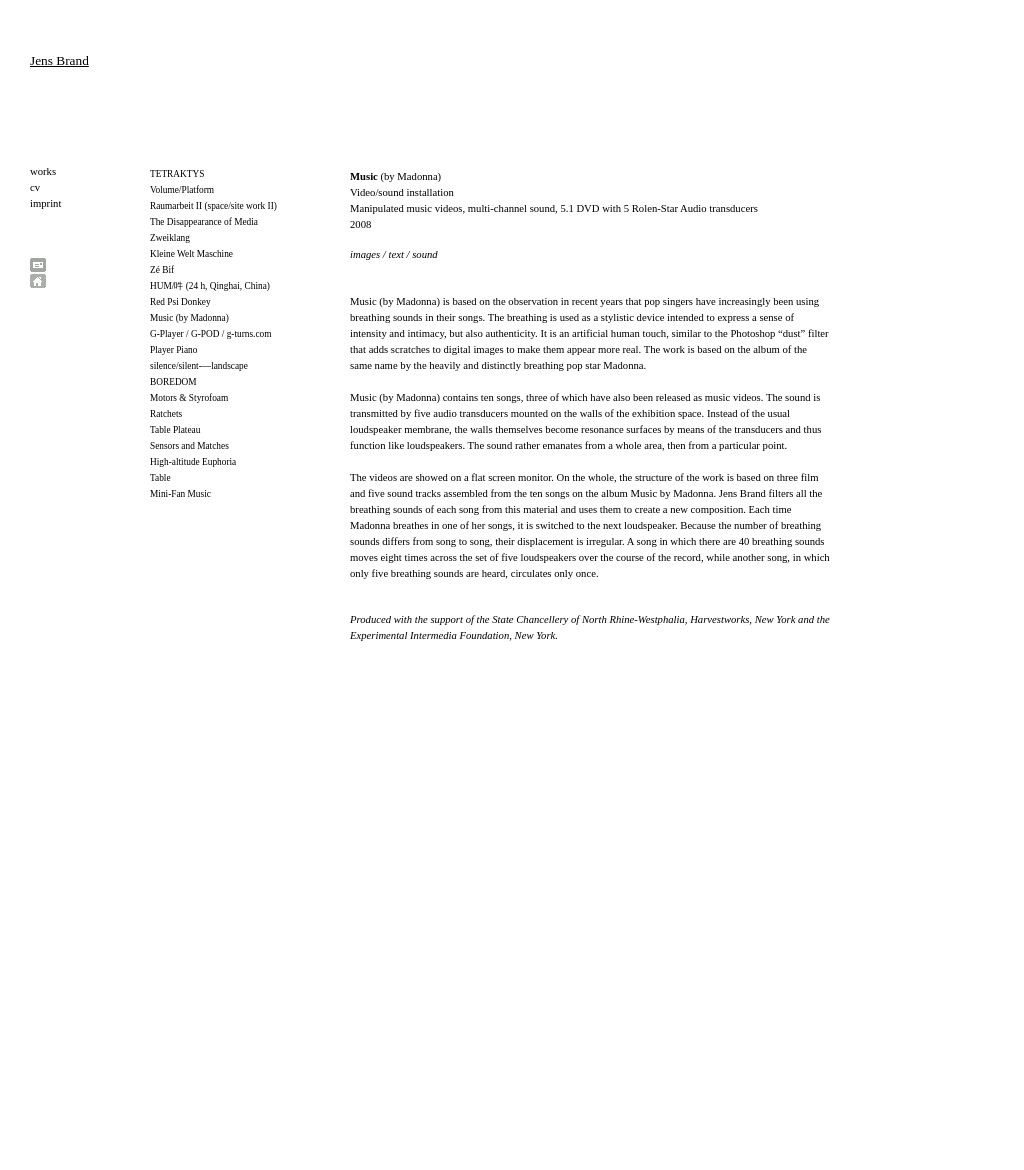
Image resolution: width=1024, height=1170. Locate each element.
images (365, 254)
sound (424, 254)
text (398, 254)
